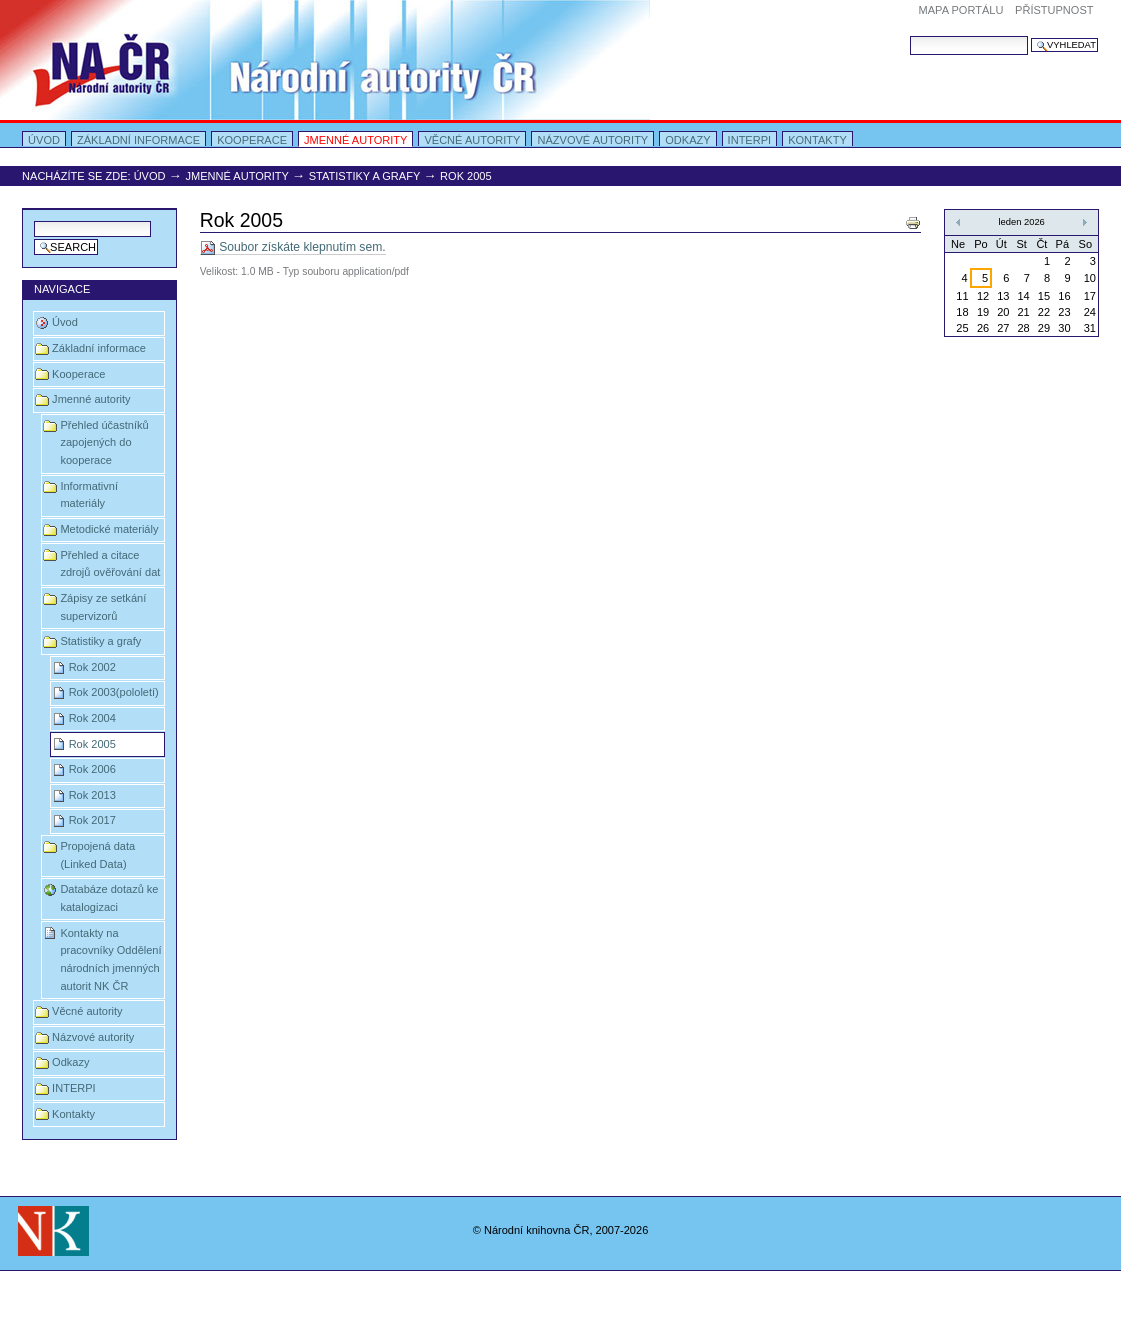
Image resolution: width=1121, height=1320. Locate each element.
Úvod (44, 140)
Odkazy (687, 140)
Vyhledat (909, 35)
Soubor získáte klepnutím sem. (293, 247)
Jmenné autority (355, 140)
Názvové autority (592, 140)
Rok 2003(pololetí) (114, 692)
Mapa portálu (961, 10)
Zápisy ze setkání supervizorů (103, 607)
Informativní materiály (89, 495)
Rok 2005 (92, 744)
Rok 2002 (92, 667)
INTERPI (750, 140)
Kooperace (252, 140)
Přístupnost (1054, 10)
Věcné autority (472, 140)
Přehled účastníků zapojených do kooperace (104, 442)
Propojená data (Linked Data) (97, 855)
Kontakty (817, 140)
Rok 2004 (92, 718)
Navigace (62, 289)
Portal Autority (325, 60)
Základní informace (138, 140)
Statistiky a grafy (364, 176)
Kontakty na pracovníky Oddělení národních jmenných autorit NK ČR (110, 959)
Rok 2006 (92, 769)
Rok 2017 (92, 820)
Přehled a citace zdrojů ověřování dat (110, 564)
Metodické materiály (109, 529)
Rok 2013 (92, 795)
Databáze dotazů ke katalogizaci (109, 898)
